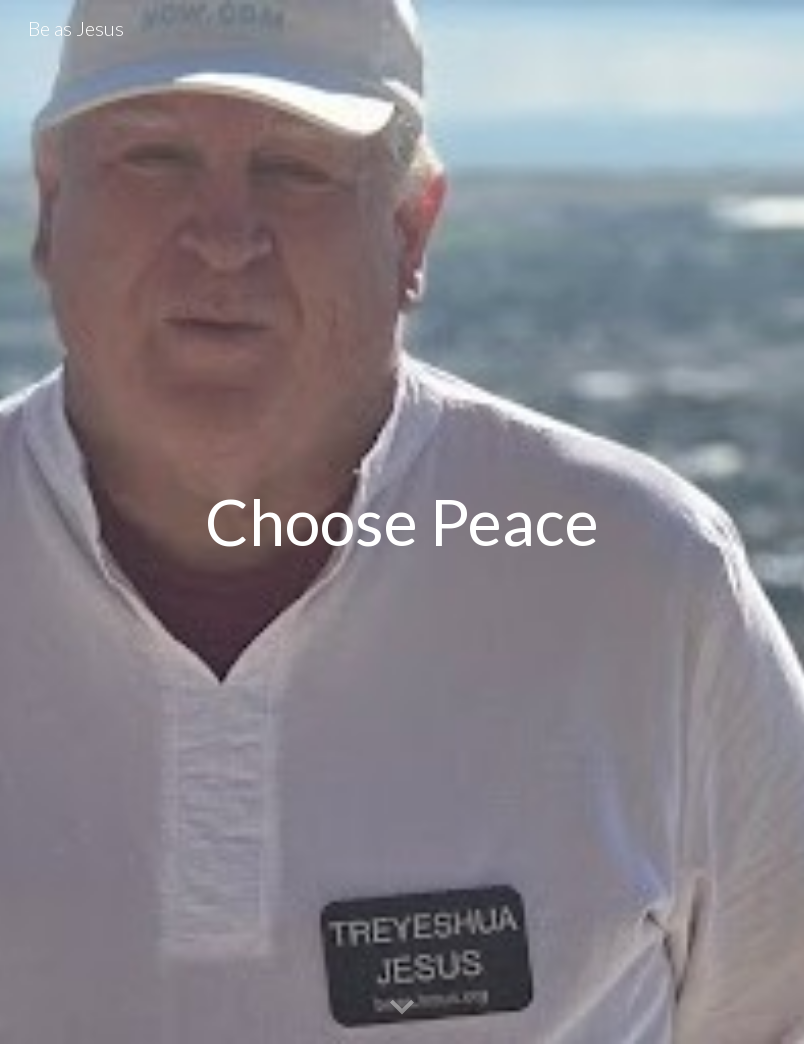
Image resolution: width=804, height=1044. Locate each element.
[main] (402, 522)
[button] (402, 1008)
